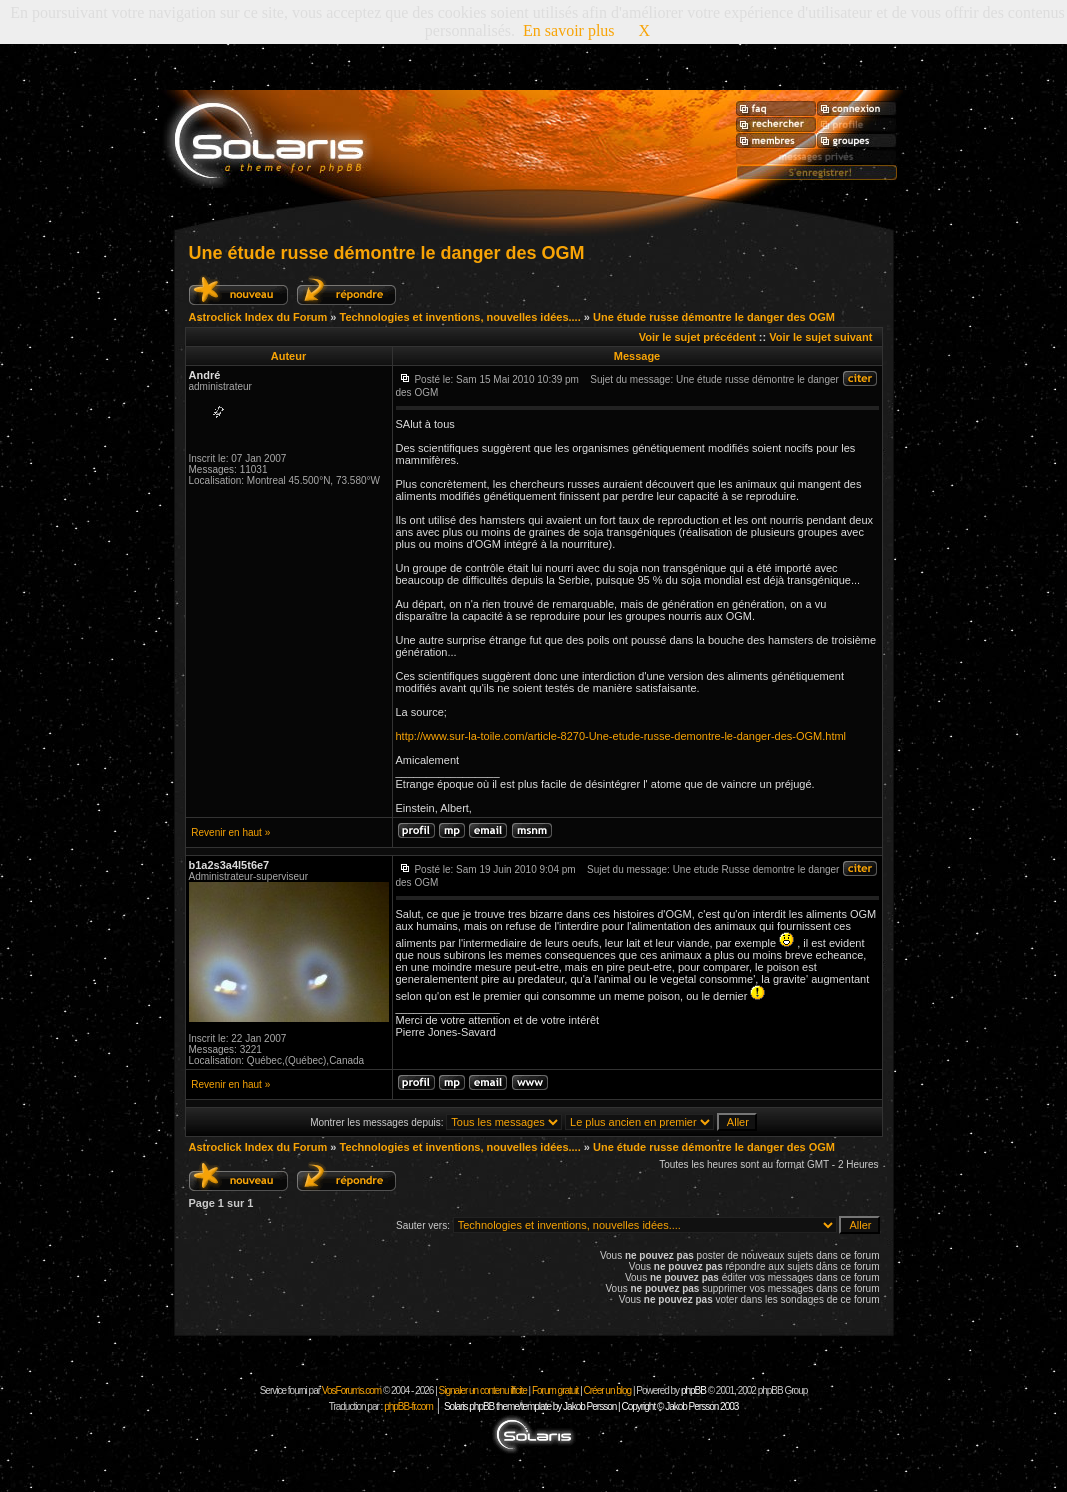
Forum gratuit (555, 1390)
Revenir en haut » (230, 832)
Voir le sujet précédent (697, 337)
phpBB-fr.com (408, 1406)
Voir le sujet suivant (820, 337)
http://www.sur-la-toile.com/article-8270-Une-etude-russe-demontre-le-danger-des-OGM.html (621, 736)
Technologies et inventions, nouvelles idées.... (459, 317)
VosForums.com (352, 1390)
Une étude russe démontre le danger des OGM (387, 253)
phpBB (693, 1390)
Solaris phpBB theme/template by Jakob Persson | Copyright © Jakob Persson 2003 (591, 1406)
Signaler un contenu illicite (483, 1390)
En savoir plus (569, 30)
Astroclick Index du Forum (258, 317)
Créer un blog (608, 1390)
